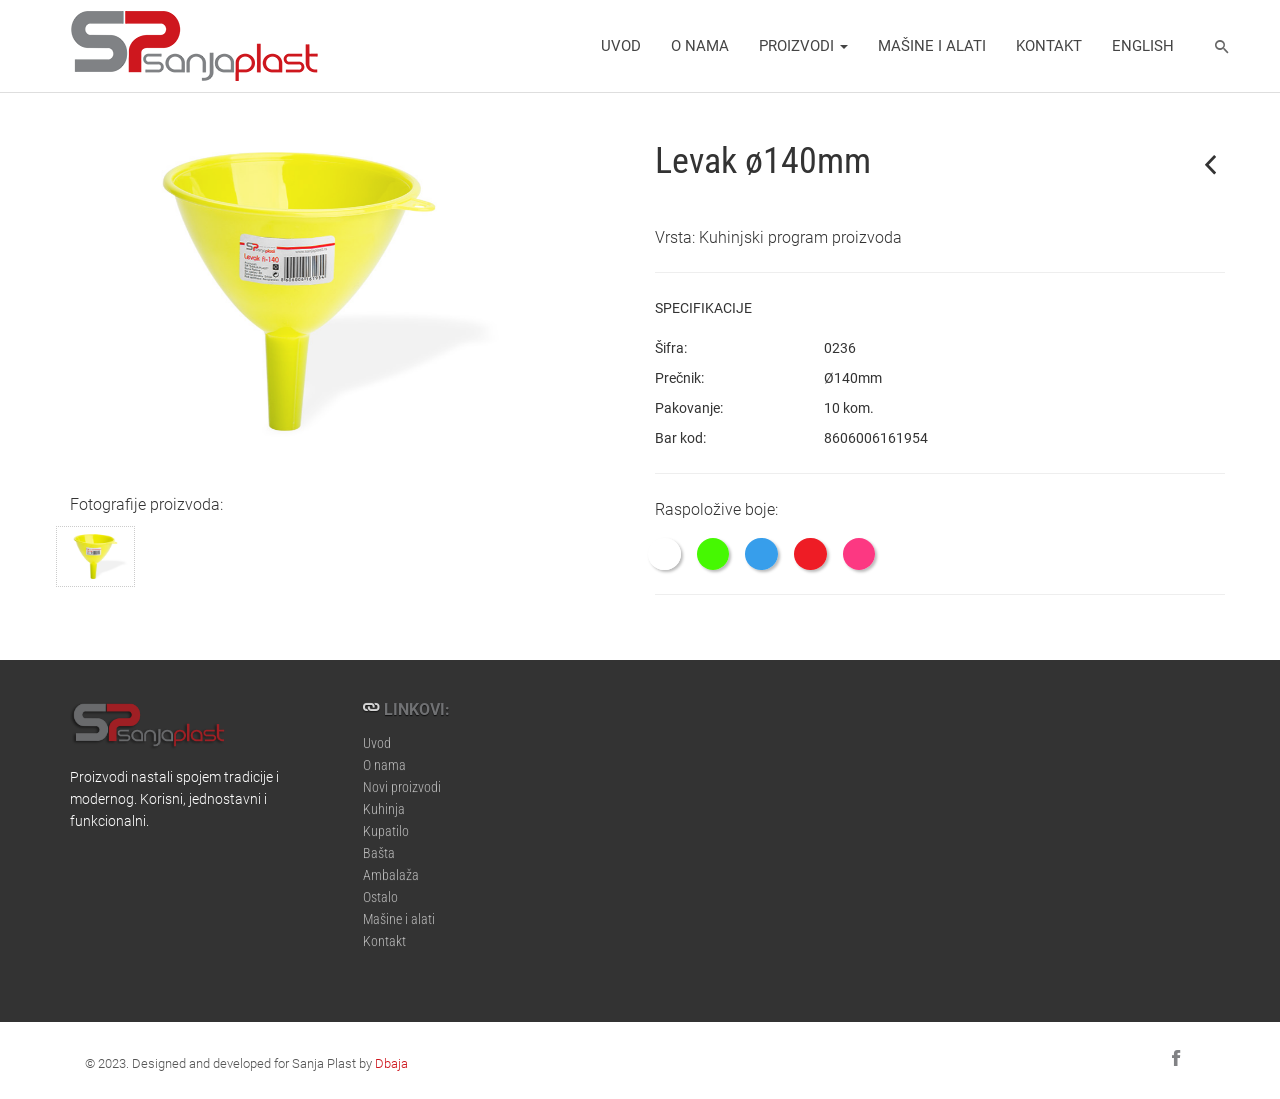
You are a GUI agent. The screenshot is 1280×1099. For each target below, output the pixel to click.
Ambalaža (391, 866)
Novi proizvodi (402, 778)
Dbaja (391, 1063)
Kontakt (1049, 45)
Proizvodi (803, 45)
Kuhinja (384, 800)
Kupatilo (386, 822)
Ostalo (380, 888)
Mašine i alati (932, 45)
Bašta (379, 844)
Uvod (621, 45)
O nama (700, 45)
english (1143, 45)
